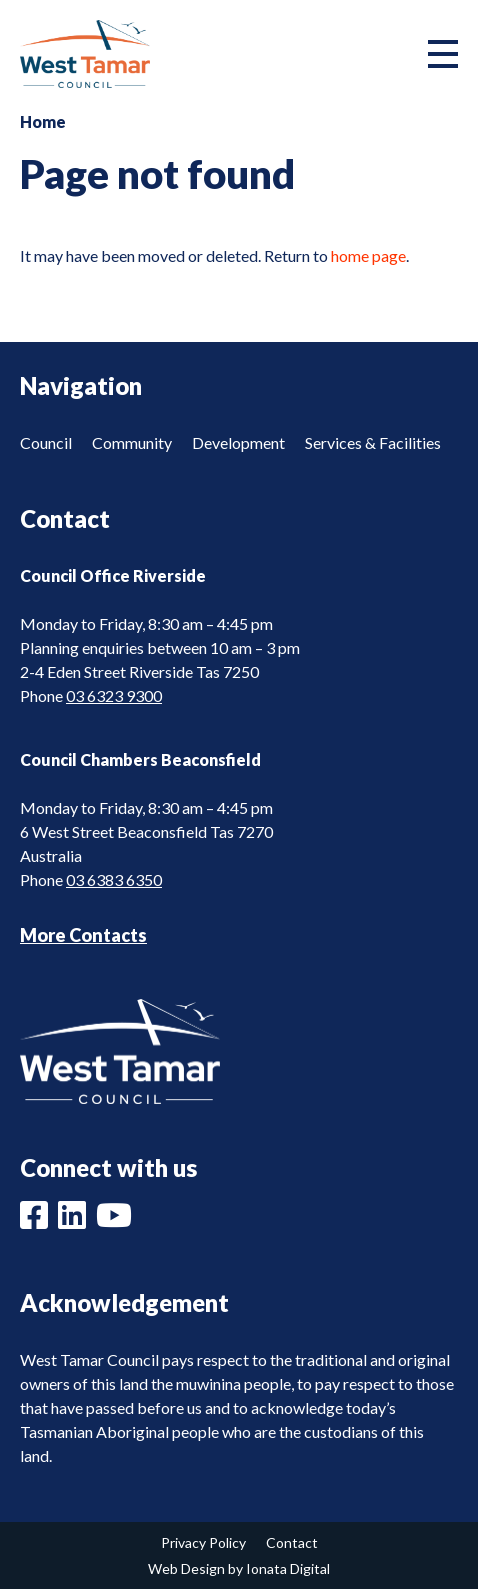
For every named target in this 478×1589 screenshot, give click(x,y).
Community (132, 442)
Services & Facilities (373, 442)
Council (46, 442)
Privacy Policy (203, 1542)
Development (238, 442)
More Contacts (83, 935)
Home (43, 121)
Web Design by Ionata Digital (239, 1568)
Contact (292, 1542)
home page (368, 255)
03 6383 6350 (114, 879)
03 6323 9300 (114, 695)
